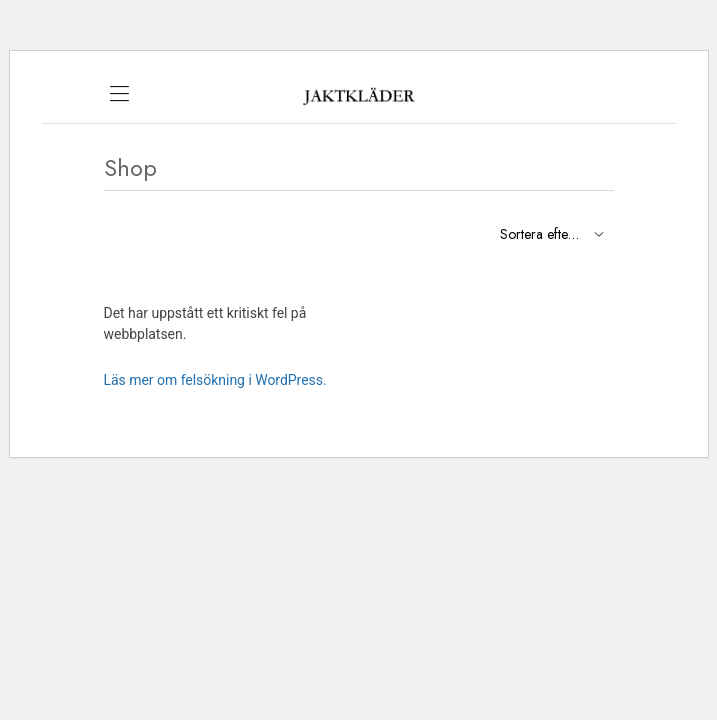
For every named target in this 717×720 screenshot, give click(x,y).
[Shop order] (549, 234)
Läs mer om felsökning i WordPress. (215, 380)
